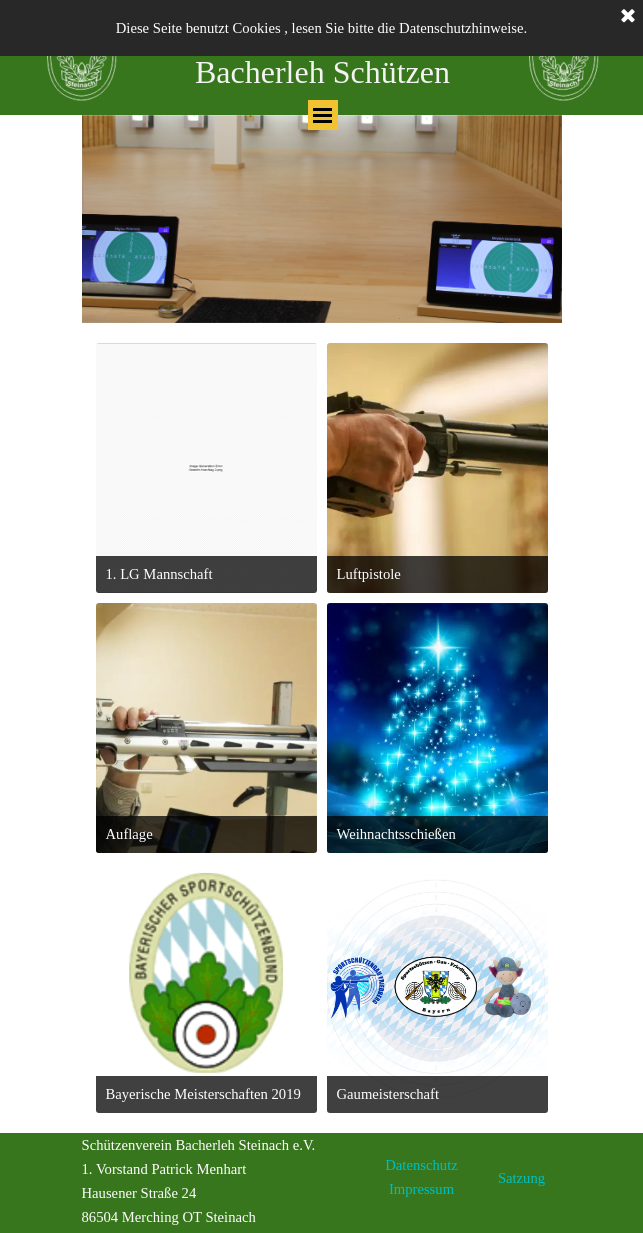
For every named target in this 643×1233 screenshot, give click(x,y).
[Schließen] (628, 17)
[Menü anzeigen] (323, 115)
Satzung (521, 1178)
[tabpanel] (322, 219)
